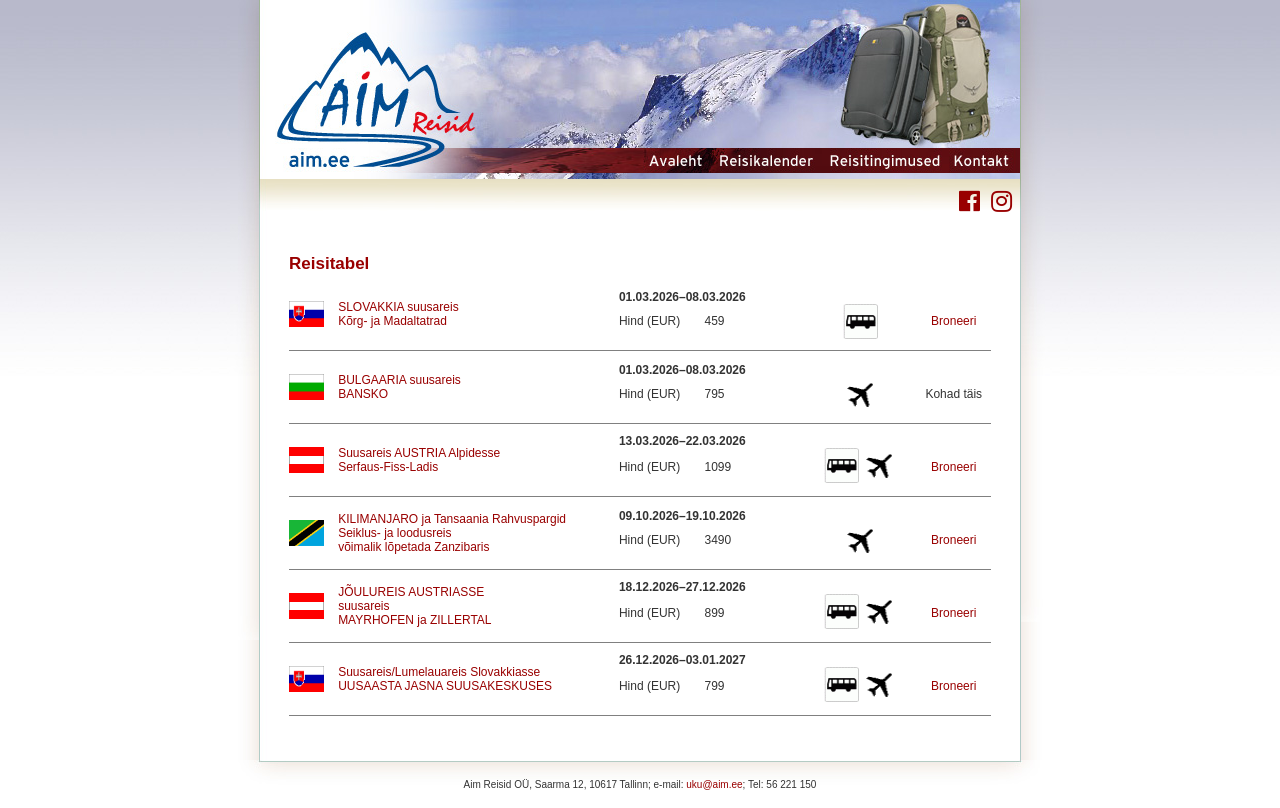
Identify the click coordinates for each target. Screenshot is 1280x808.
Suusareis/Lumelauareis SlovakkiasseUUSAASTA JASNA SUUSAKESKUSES (445, 679)
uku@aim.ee (714, 784)
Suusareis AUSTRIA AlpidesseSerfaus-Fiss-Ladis (419, 460)
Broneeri (953, 321)
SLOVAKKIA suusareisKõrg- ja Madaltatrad (398, 314)
